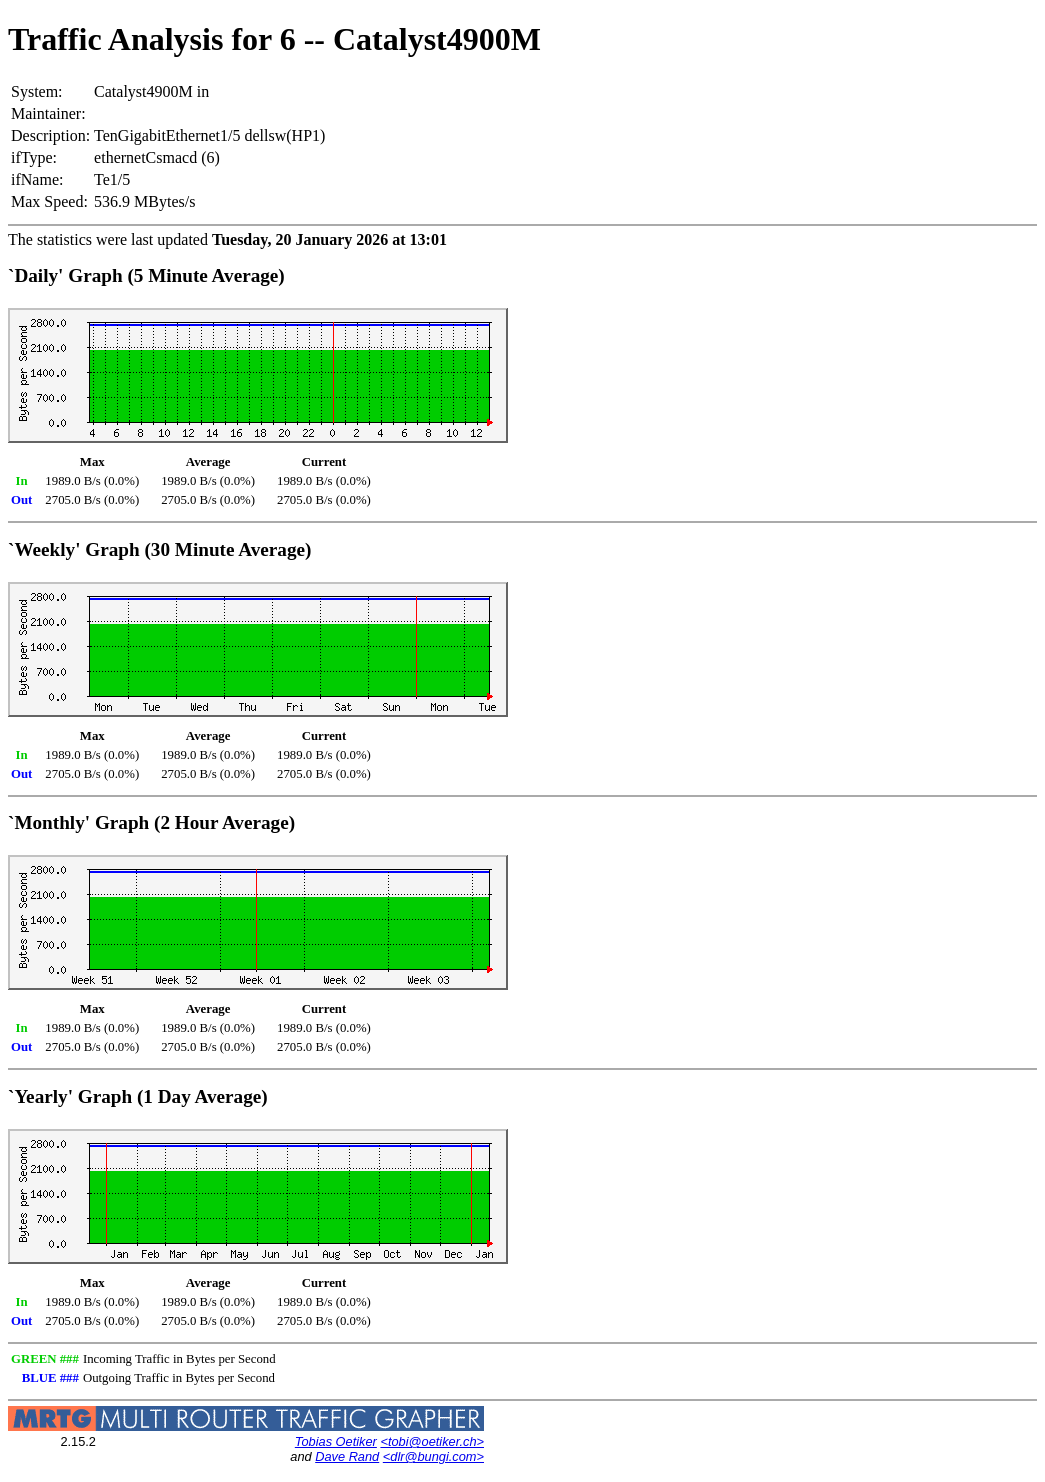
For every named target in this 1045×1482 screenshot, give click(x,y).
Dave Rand (347, 1456)
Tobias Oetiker (336, 1441)
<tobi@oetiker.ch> (432, 1441)
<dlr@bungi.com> (433, 1456)
